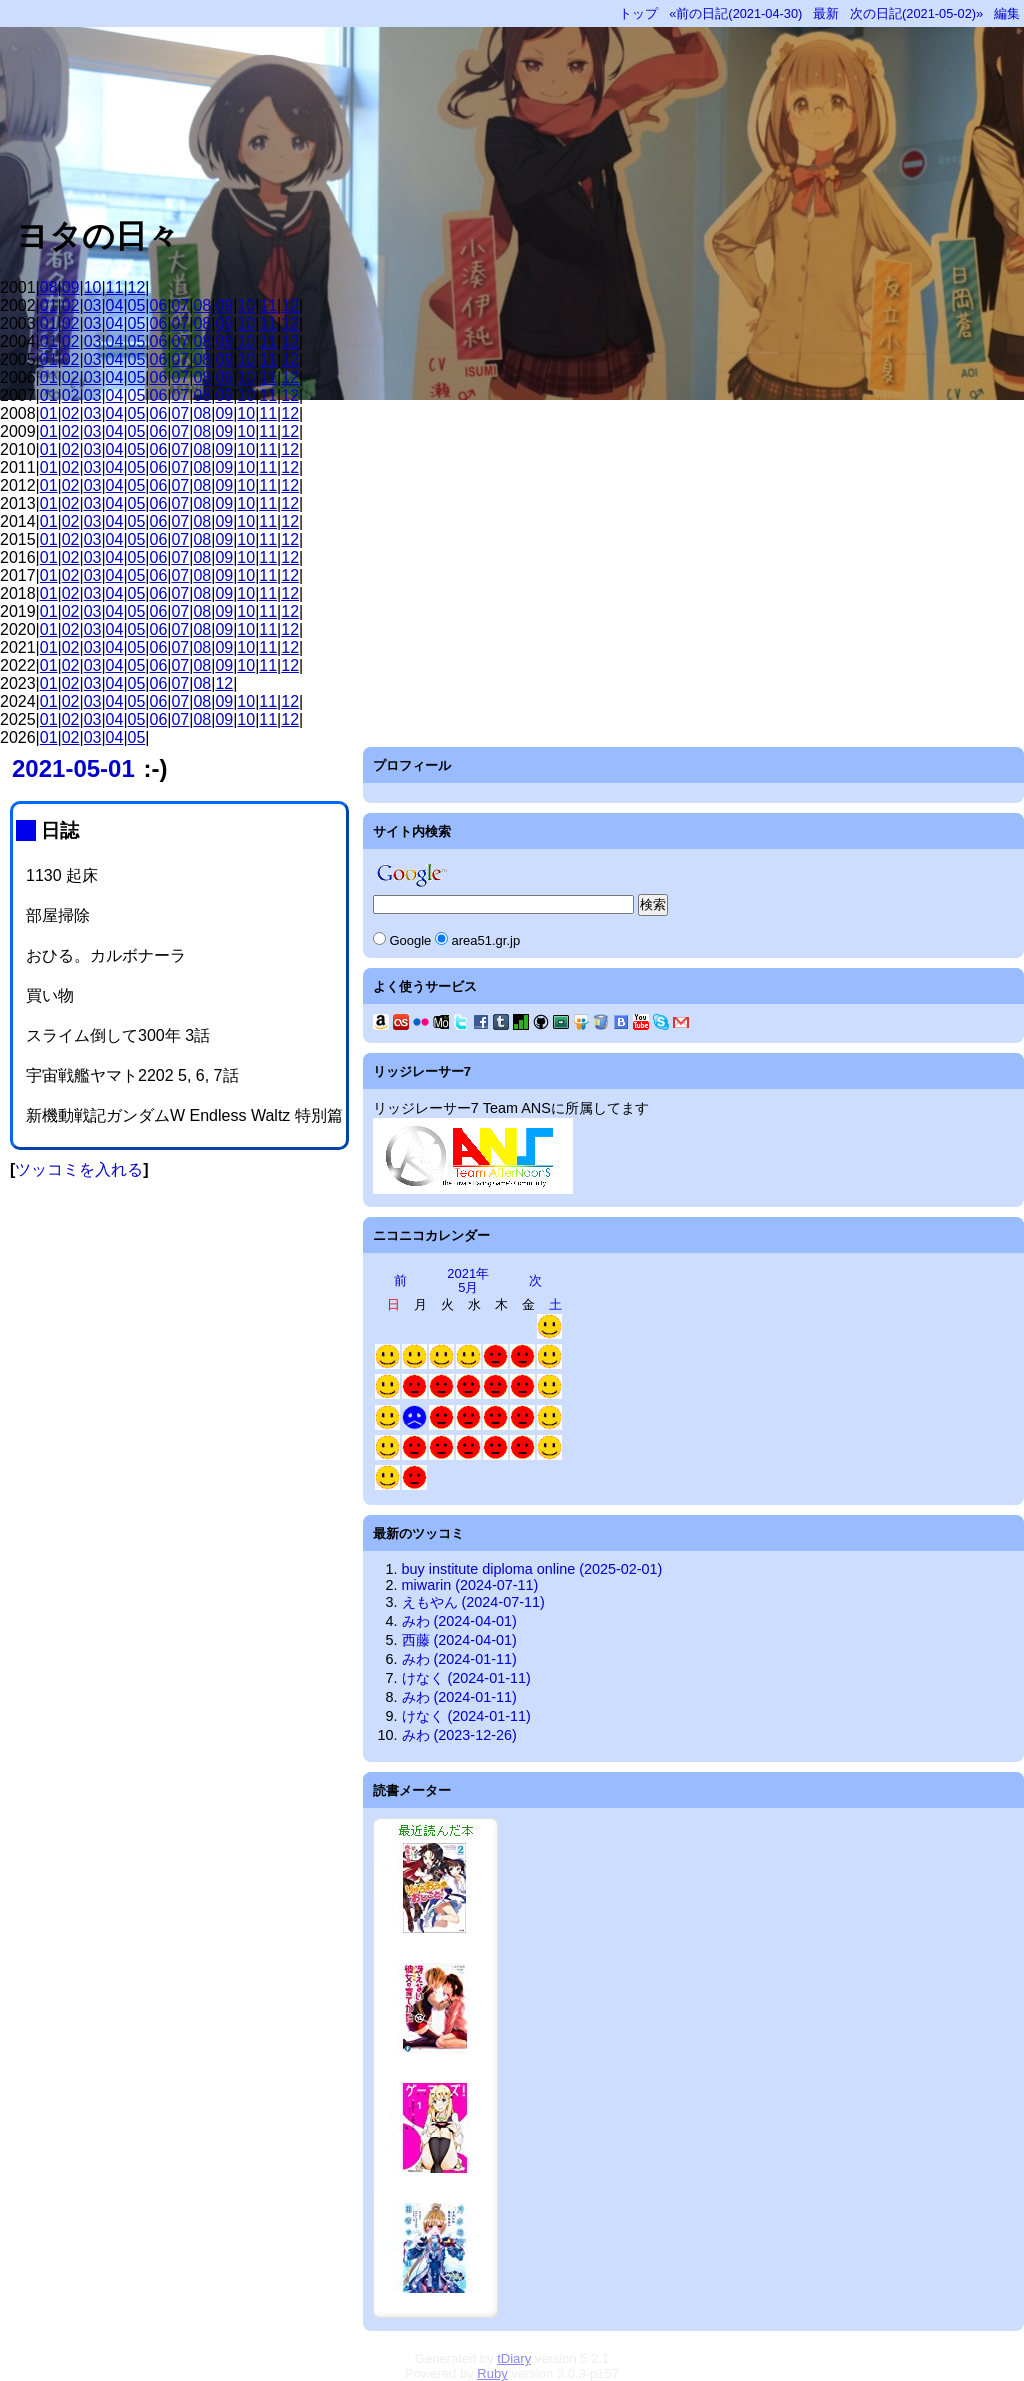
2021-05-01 (73, 768)
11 (115, 287)
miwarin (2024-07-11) (470, 1585)
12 (137, 287)
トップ (638, 13)
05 (137, 305)
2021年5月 (468, 1280)
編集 (1007, 13)
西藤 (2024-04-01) (459, 1640)
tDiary (514, 2358)
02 (71, 305)
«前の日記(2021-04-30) (735, 13)
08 (49, 287)
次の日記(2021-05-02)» (916, 13)
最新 (826, 13)
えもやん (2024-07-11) (473, 1602)
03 (93, 305)
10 (93, 287)
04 (115, 305)
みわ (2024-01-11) (459, 1659)
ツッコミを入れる (79, 1169)
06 (159, 305)
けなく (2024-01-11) (466, 1678)
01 (49, 305)
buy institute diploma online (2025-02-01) (532, 1569)
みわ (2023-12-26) (459, 1735)
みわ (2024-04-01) (459, 1621)
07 (180, 305)
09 (71, 287)
